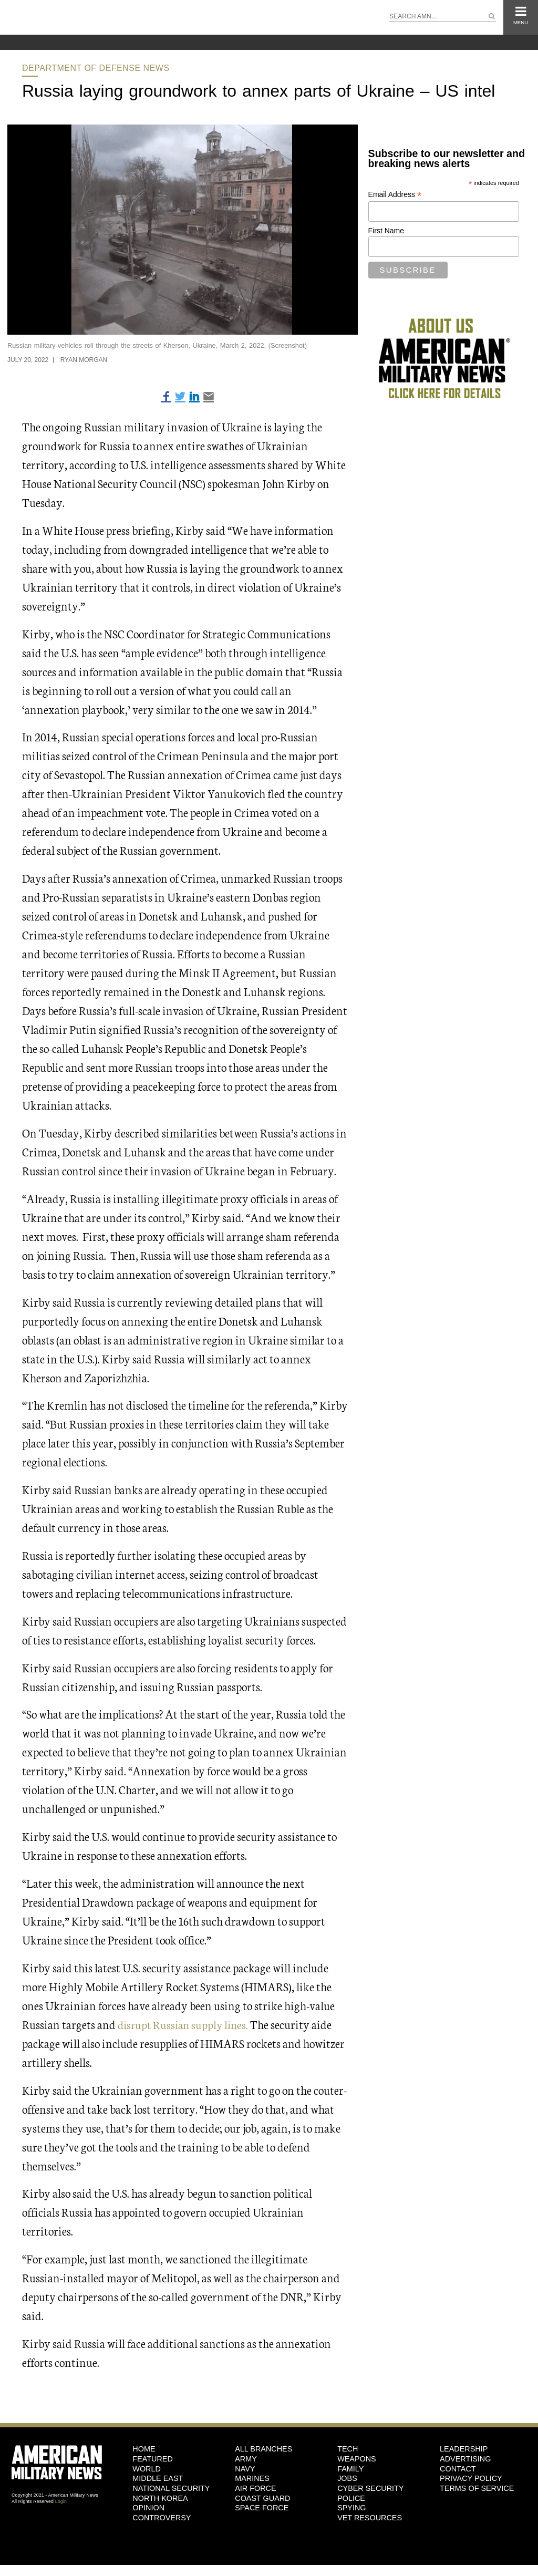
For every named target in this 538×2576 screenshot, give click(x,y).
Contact (457, 2469)
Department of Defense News (96, 68)
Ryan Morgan (84, 360)
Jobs (347, 2478)
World (146, 2469)
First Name (386, 230)
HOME (143, 2449)
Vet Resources (369, 2517)
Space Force (261, 2507)
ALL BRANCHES (263, 2449)
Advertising (465, 2459)
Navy (245, 2469)
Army (246, 2459)
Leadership (464, 2449)
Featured (152, 2459)
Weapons (356, 2459)
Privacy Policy (471, 2478)
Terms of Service (477, 2488)
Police (351, 2498)
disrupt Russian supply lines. (185, 2024)
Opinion (148, 2507)
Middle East (157, 2478)
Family (350, 2469)
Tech (347, 2449)
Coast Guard (262, 2498)
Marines (252, 2478)
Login (61, 2501)
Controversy (161, 2517)
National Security (171, 2488)
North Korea (160, 2498)
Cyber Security (370, 2488)
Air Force (255, 2488)
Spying (351, 2507)
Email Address (395, 195)
